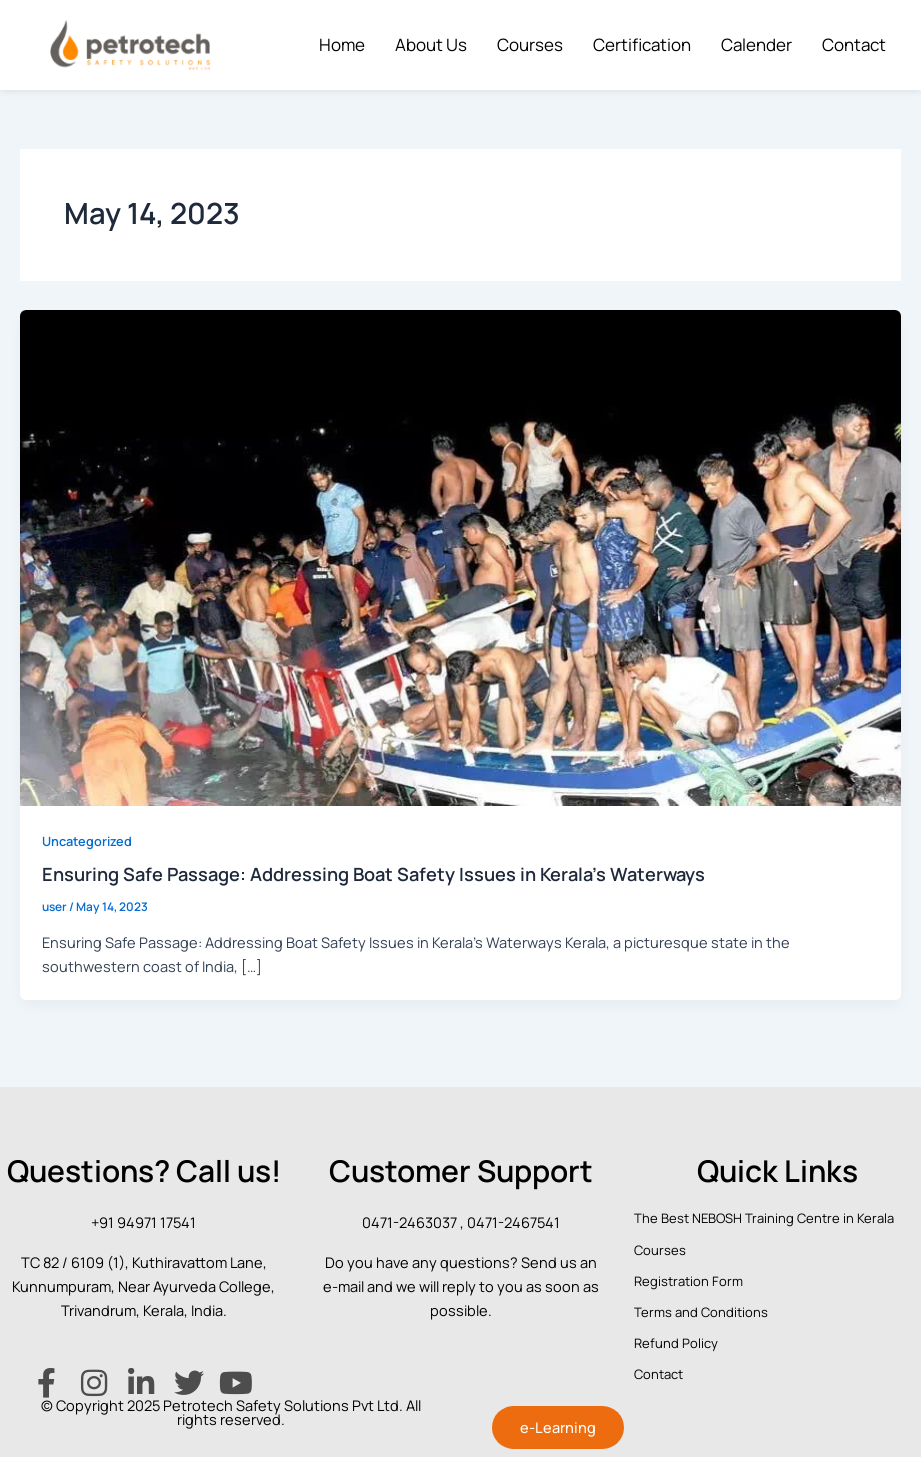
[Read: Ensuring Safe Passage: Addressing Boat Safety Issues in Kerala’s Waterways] (460, 556)
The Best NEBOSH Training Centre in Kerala (764, 1218)
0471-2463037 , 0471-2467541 (461, 1222)
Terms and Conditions (701, 1312)
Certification (642, 44)
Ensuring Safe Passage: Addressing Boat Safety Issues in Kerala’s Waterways (373, 874)
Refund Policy (676, 1343)
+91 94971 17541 (143, 1222)
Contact (854, 44)
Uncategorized (87, 841)
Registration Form (688, 1281)
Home (342, 44)
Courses (530, 44)
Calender (756, 44)
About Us (431, 44)
